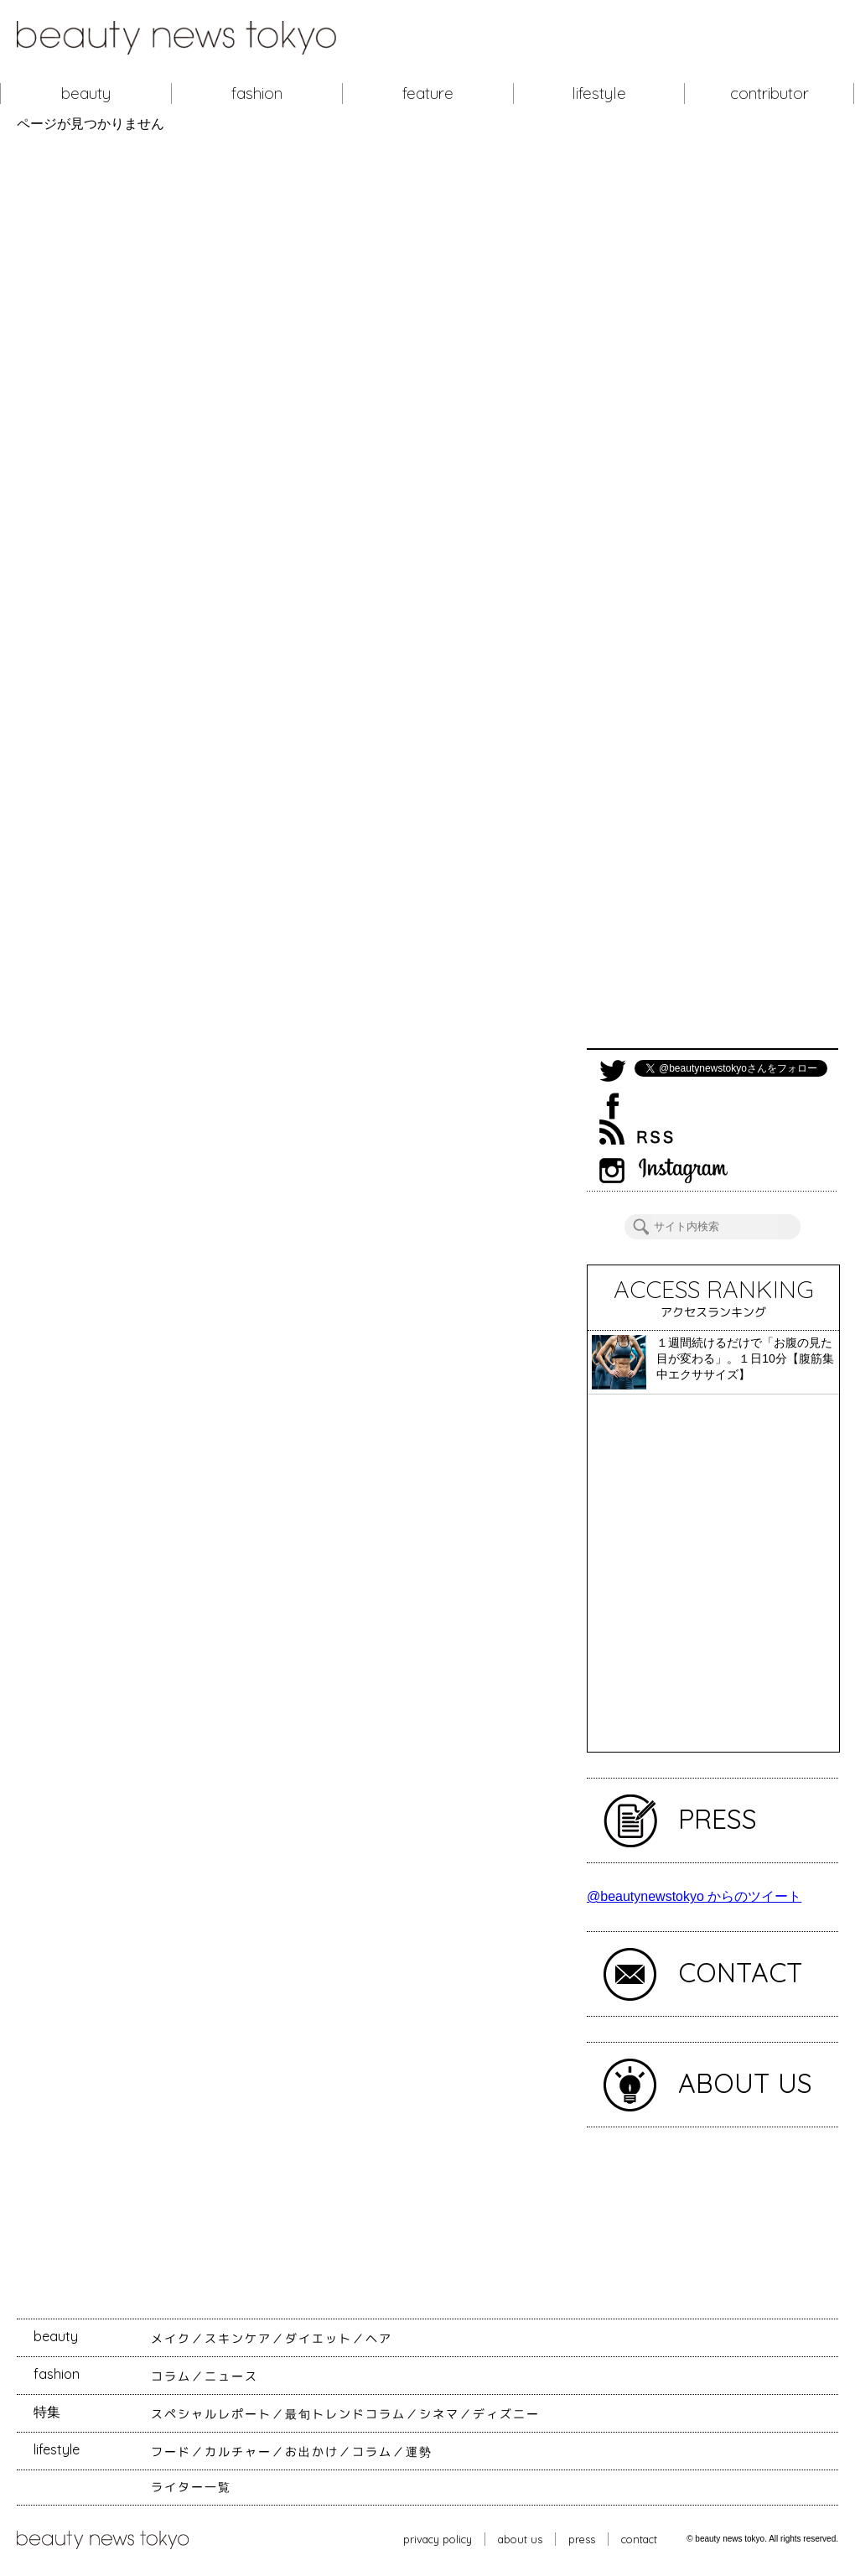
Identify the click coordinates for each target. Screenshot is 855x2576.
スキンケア (238, 2338)
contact (639, 2539)
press (581, 2539)
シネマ (439, 2414)
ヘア (378, 2338)
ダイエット (318, 2338)
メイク (171, 2338)
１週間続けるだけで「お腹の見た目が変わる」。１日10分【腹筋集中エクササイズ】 (745, 1358)
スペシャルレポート (211, 2414)
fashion (256, 93)
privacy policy (437, 2539)
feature (427, 93)
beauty (86, 93)
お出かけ (312, 2452)
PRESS (717, 1819)
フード (171, 2452)
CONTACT (740, 1972)
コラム (171, 2376)
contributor (769, 93)
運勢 (419, 2452)
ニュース (231, 2376)
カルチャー (238, 2452)
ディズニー (506, 2414)
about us (520, 2539)
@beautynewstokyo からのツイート (694, 1896)
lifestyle (599, 93)
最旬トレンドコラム (345, 2414)
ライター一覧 (191, 2487)
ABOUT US (745, 2083)
